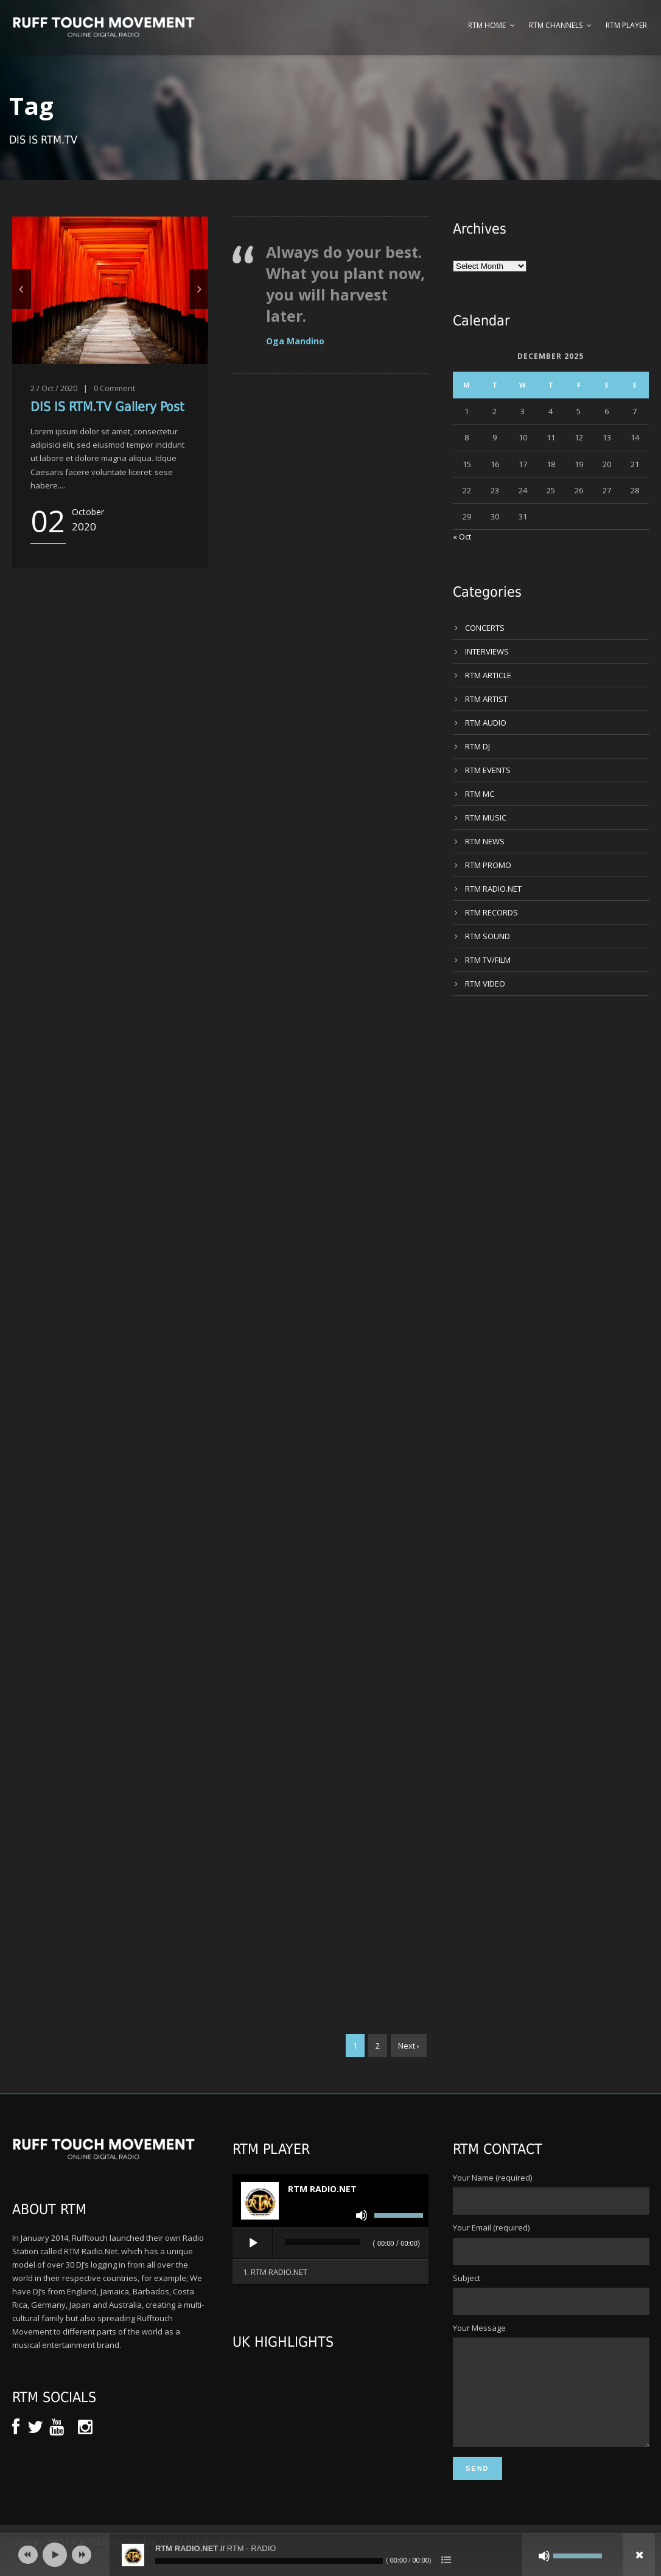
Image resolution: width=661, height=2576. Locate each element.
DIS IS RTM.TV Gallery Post (107, 407)
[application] (330, 2244)
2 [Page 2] (378, 2045)
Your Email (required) (551, 2243)
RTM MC (479, 793)
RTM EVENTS (488, 770)
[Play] (253, 2243)
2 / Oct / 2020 (53, 388)
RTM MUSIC (485, 817)
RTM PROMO (488, 864)
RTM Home (487, 25)
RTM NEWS (485, 841)
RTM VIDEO (485, 983)
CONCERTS (485, 627)
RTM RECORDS (491, 912)
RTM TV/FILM (488, 959)
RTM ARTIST (486, 698)
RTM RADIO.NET (493, 888)
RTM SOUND (487, 936)
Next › (408, 2045)
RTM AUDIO (485, 722)
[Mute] (361, 2215)
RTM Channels (555, 25)
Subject (551, 2293)
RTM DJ (477, 746)
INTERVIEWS (487, 651)
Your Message (551, 2395)
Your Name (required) (551, 2193)
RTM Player (626, 25)
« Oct (462, 536)
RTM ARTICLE (488, 675)
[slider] (322, 2242)
